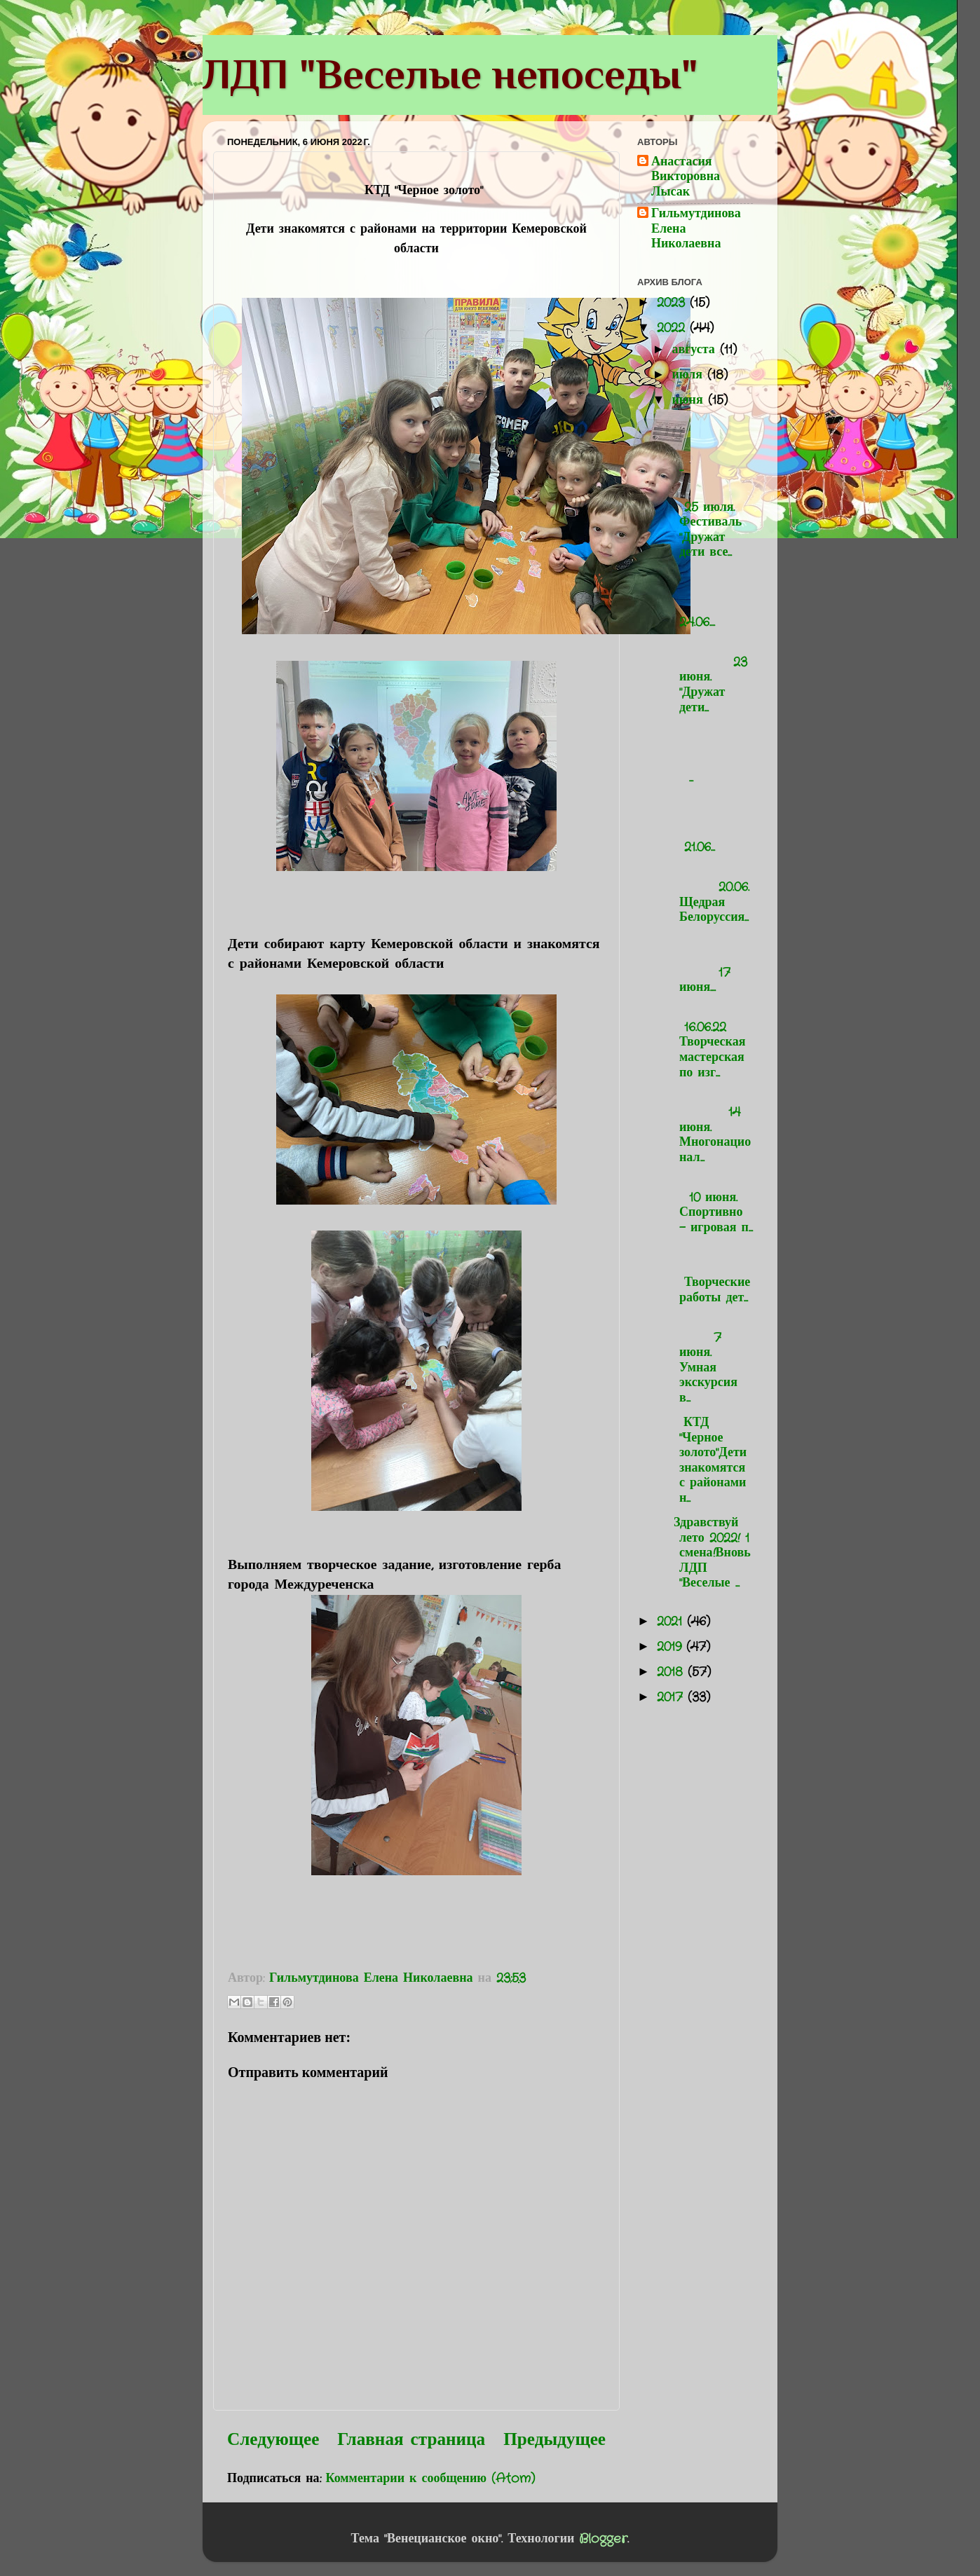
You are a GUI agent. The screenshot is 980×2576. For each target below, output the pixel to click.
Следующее (273, 2440)
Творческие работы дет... (710, 1275)
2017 (672, 1697)
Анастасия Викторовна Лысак (685, 177)
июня (689, 400)
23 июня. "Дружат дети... (710, 677)
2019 (671, 1647)
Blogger (603, 2539)
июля (689, 375)
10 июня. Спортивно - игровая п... (711, 1205)
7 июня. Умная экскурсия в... (710, 1360)
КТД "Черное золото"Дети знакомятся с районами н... (708, 1460)
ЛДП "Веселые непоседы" (450, 73)
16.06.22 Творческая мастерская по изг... (707, 1042)
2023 (673, 303)
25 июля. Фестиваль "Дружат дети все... (705, 522)
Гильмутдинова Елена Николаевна (696, 229)
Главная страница (411, 2440)
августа (695, 350)
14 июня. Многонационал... (710, 1127)
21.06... (711, 825)
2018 (672, 1672)
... (711, 445)
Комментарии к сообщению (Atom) (431, 2478)
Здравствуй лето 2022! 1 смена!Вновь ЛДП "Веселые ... (710, 1553)
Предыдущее (554, 2440)
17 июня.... (711, 964)
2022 (673, 328)
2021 (672, 1621)
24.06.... (711, 599)
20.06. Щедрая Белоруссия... (710, 894)
